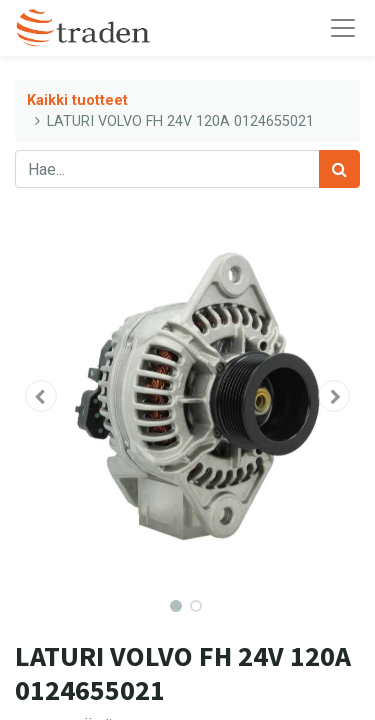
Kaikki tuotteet (77, 100)
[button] (41, 396)
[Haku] (339, 169)
